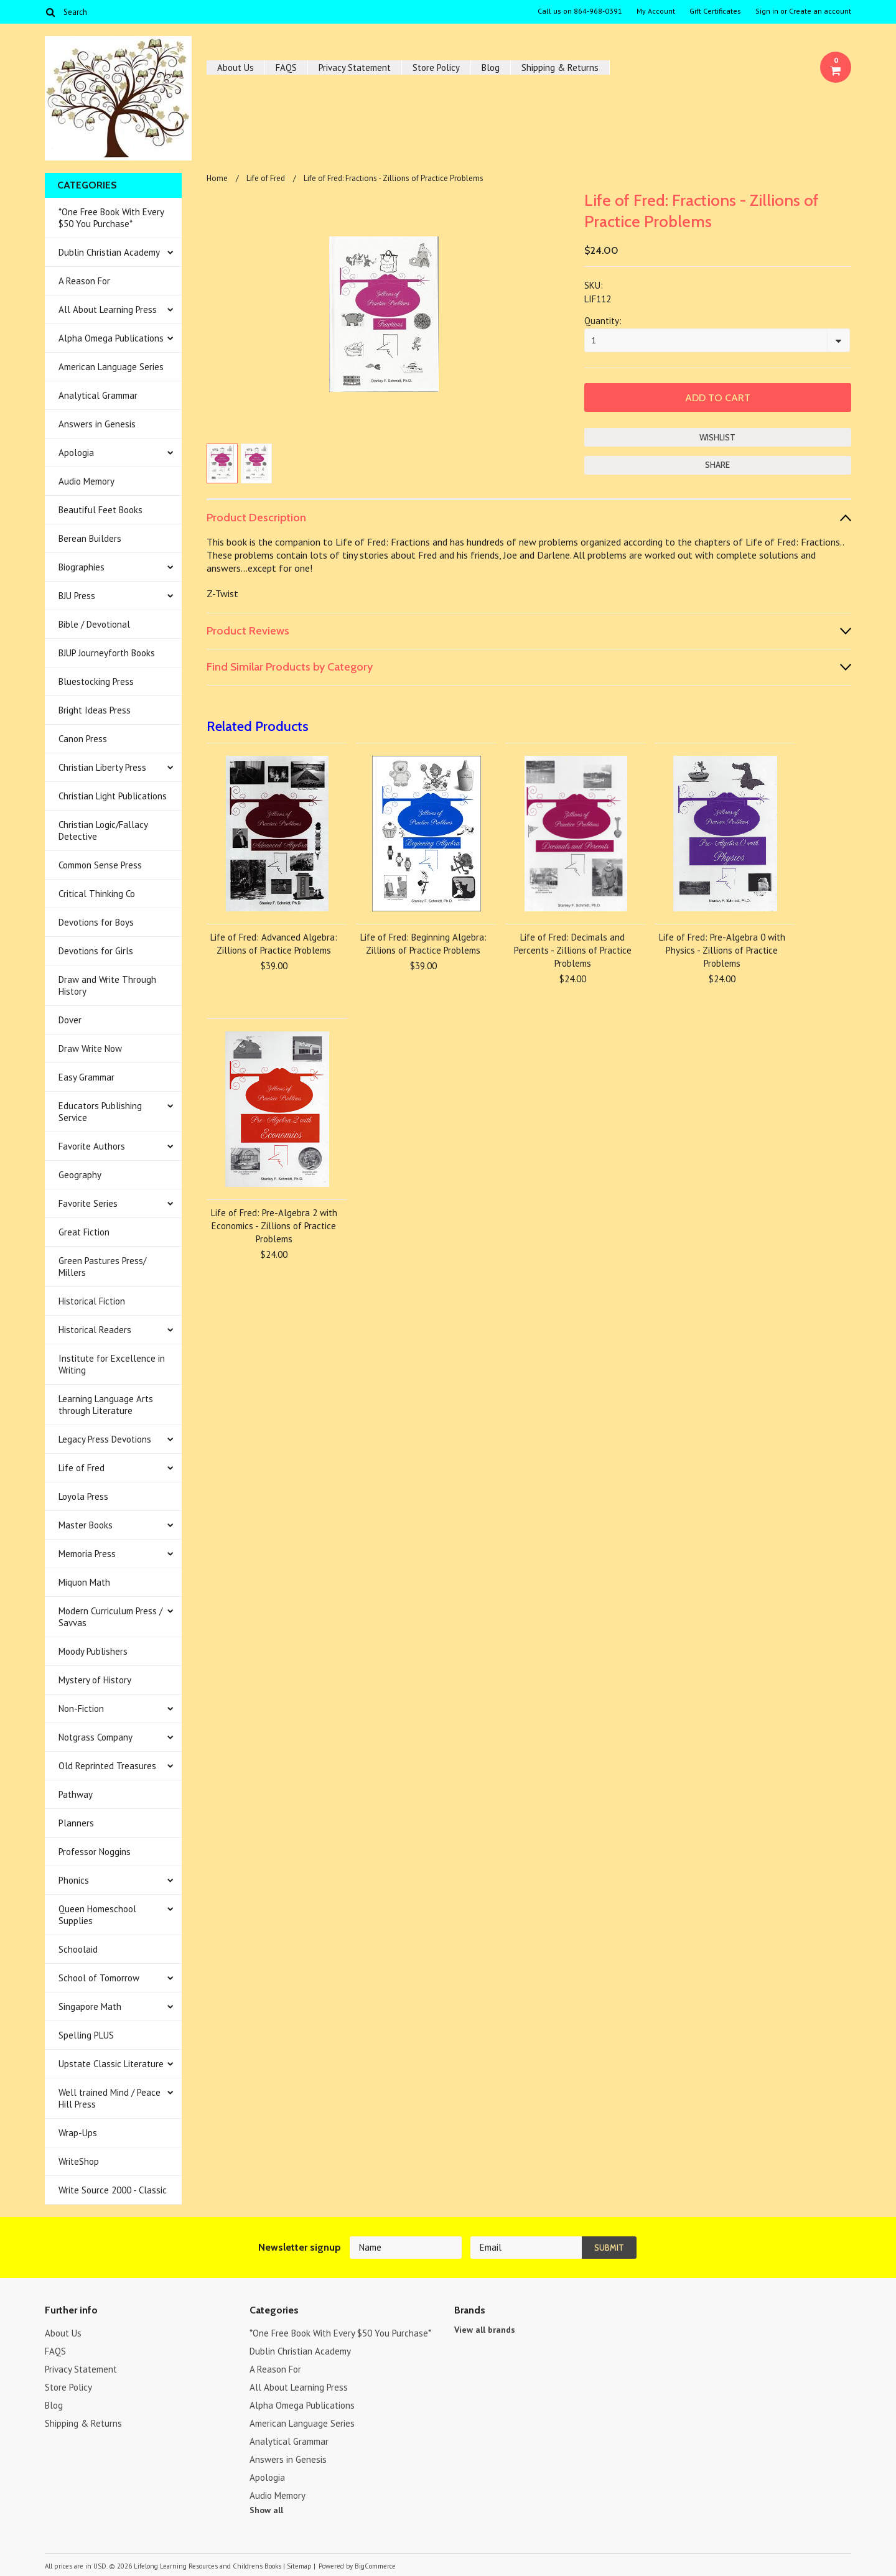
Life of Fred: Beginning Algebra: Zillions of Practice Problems (423, 943)
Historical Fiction (91, 1301)
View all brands (484, 2329)
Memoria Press (87, 1554)
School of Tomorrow (98, 1978)
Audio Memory (86, 481)
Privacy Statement (355, 67)
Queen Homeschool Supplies (97, 1915)
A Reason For (84, 281)
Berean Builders (89, 538)
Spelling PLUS (86, 2035)
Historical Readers (94, 1330)
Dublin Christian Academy (109, 252)
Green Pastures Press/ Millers (102, 1266)
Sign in (766, 11)
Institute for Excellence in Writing (111, 1364)
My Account (656, 11)
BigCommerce (375, 2566)
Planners (76, 1823)
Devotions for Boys (96, 922)
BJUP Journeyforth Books (106, 653)
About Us (235, 67)
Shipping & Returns (560, 67)
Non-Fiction (81, 1708)
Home (217, 178)
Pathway (75, 1794)
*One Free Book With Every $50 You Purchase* (111, 218)
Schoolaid (78, 1949)
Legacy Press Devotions (104, 1439)
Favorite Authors (91, 1146)
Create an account (820, 11)
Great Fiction (84, 1232)
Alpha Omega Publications (111, 338)
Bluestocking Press (96, 681)
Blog (491, 67)
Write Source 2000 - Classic (112, 2190)
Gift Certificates (715, 11)
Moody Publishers (93, 1651)
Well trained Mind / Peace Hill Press (109, 2098)
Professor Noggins (94, 1852)
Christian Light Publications (112, 796)
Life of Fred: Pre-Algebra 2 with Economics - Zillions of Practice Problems (274, 1226)
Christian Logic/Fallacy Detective (103, 830)
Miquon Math (84, 1582)
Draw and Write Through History (107, 985)
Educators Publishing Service (100, 1111)
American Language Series (111, 367)
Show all (266, 2510)
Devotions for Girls (95, 951)
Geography (79, 1175)
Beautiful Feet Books (100, 510)
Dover (70, 1020)
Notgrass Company (95, 1737)
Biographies (81, 567)
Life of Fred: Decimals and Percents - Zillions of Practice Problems (573, 950)
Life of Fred (81, 1468)
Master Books (85, 1525)
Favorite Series (88, 1203)
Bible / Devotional (94, 624)
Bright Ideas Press (94, 710)
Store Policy (436, 67)
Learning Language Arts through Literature (105, 1404)
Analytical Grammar (98, 395)
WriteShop (78, 2161)
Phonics (73, 1880)
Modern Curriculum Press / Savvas (110, 1617)
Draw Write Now (90, 1048)
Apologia (76, 452)
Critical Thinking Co (96, 894)
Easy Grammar (86, 1077)
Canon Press (82, 739)
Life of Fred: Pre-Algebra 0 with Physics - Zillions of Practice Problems (722, 950)
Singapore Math (89, 2006)
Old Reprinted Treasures (107, 1766)
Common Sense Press (100, 865)
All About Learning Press (107, 309)
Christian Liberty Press (102, 767)
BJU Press (76, 596)
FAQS (286, 67)
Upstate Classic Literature (111, 2064)
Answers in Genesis (97, 424)
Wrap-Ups (77, 2133)
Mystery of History (94, 1680)
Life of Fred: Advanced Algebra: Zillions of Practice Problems (273, 943)
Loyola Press (83, 1496)
